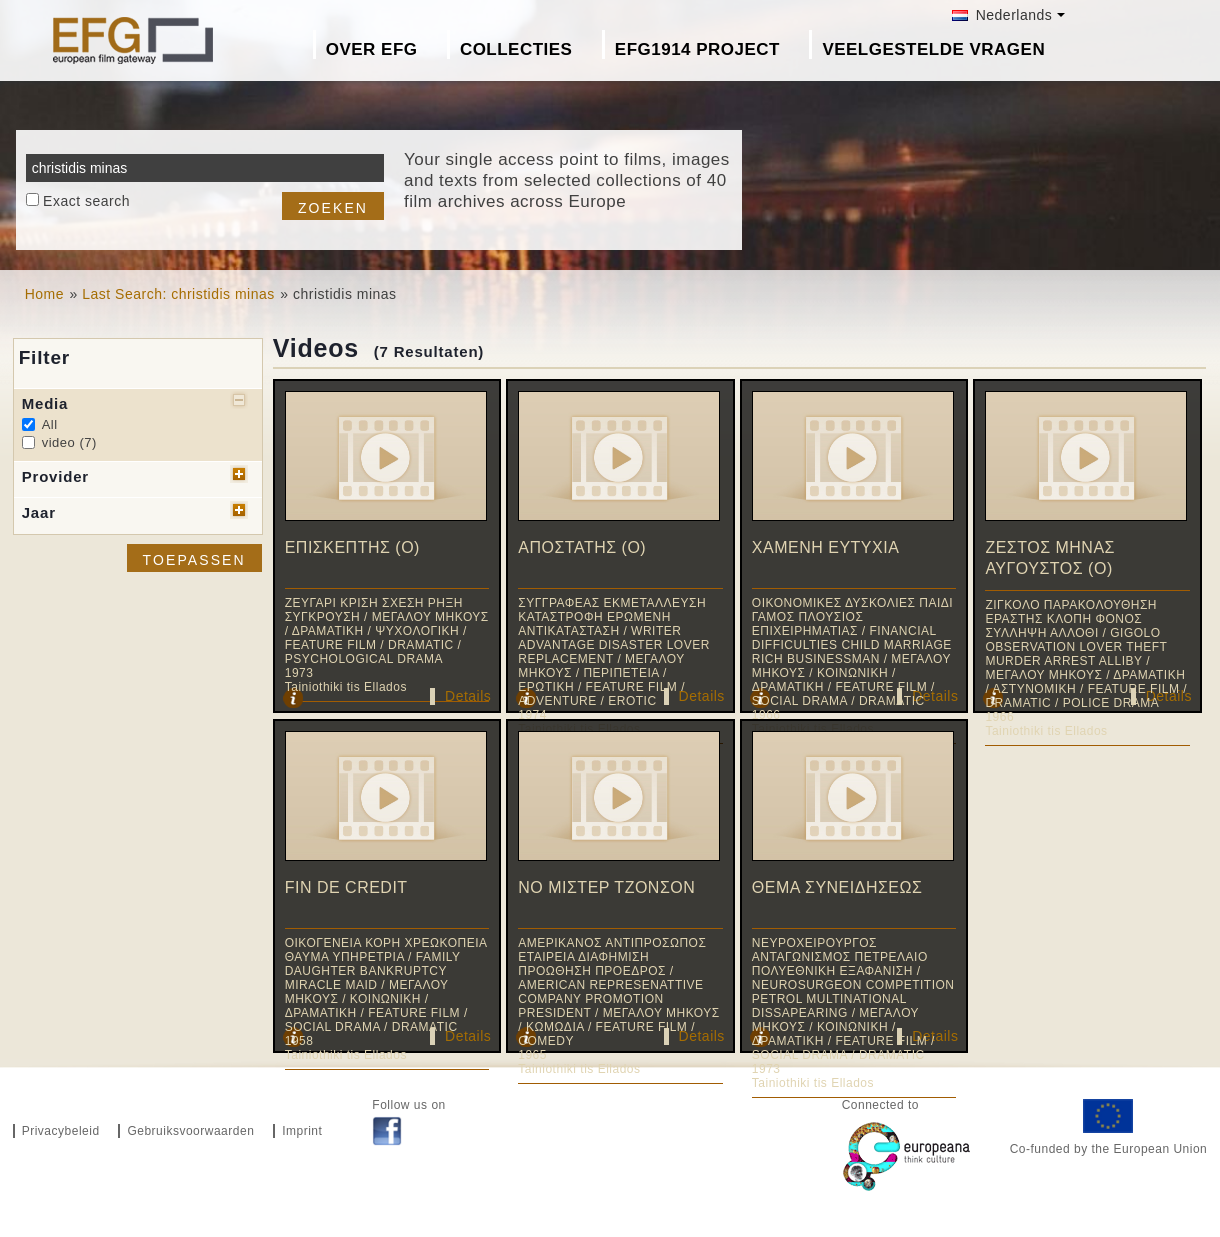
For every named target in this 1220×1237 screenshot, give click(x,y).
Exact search (86, 201)
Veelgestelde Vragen (933, 49)
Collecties (516, 49)
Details (468, 696)
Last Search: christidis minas (178, 294)
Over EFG (372, 49)
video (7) (69, 442)
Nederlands (1002, 15)
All (50, 424)
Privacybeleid (61, 1131)
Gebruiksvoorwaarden (190, 1131)
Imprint (302, 1131)
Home (44, 294)
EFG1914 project (697, 49)
